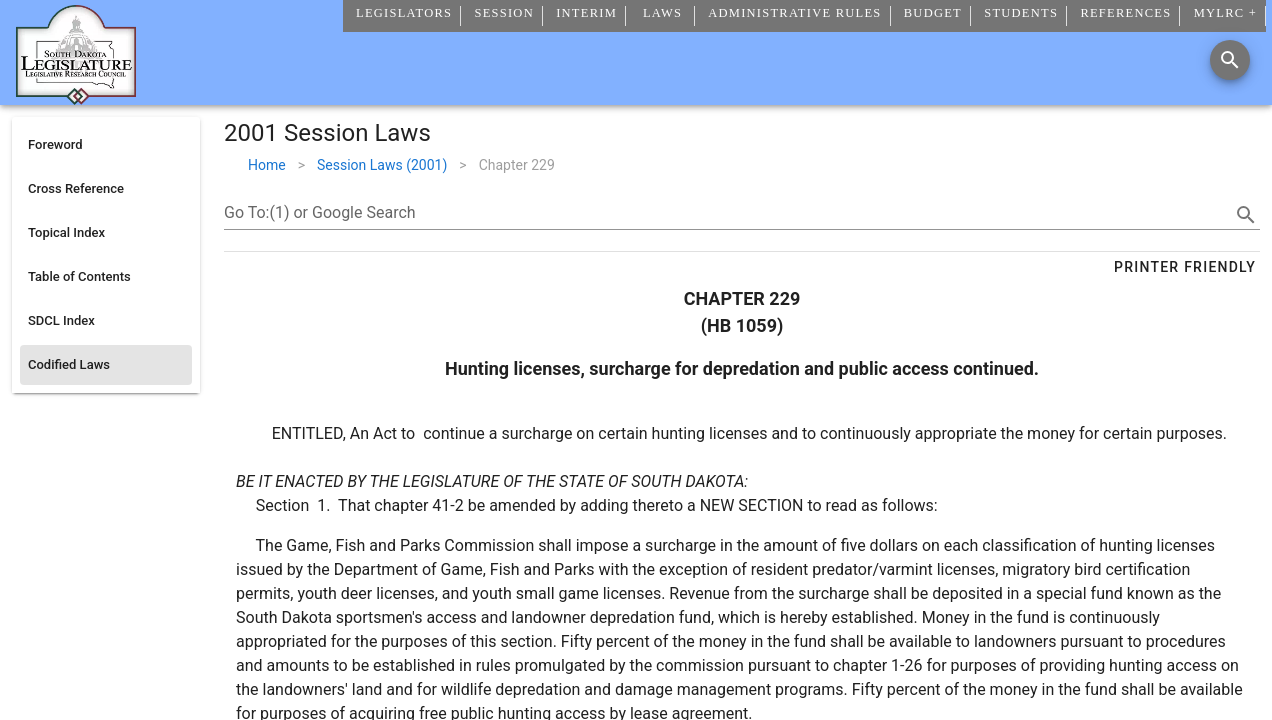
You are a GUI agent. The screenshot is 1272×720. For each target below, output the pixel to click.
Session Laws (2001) (382, 165)
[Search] (1230, 60)
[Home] (76, 97)
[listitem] (106, 145)
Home (267, 165)
